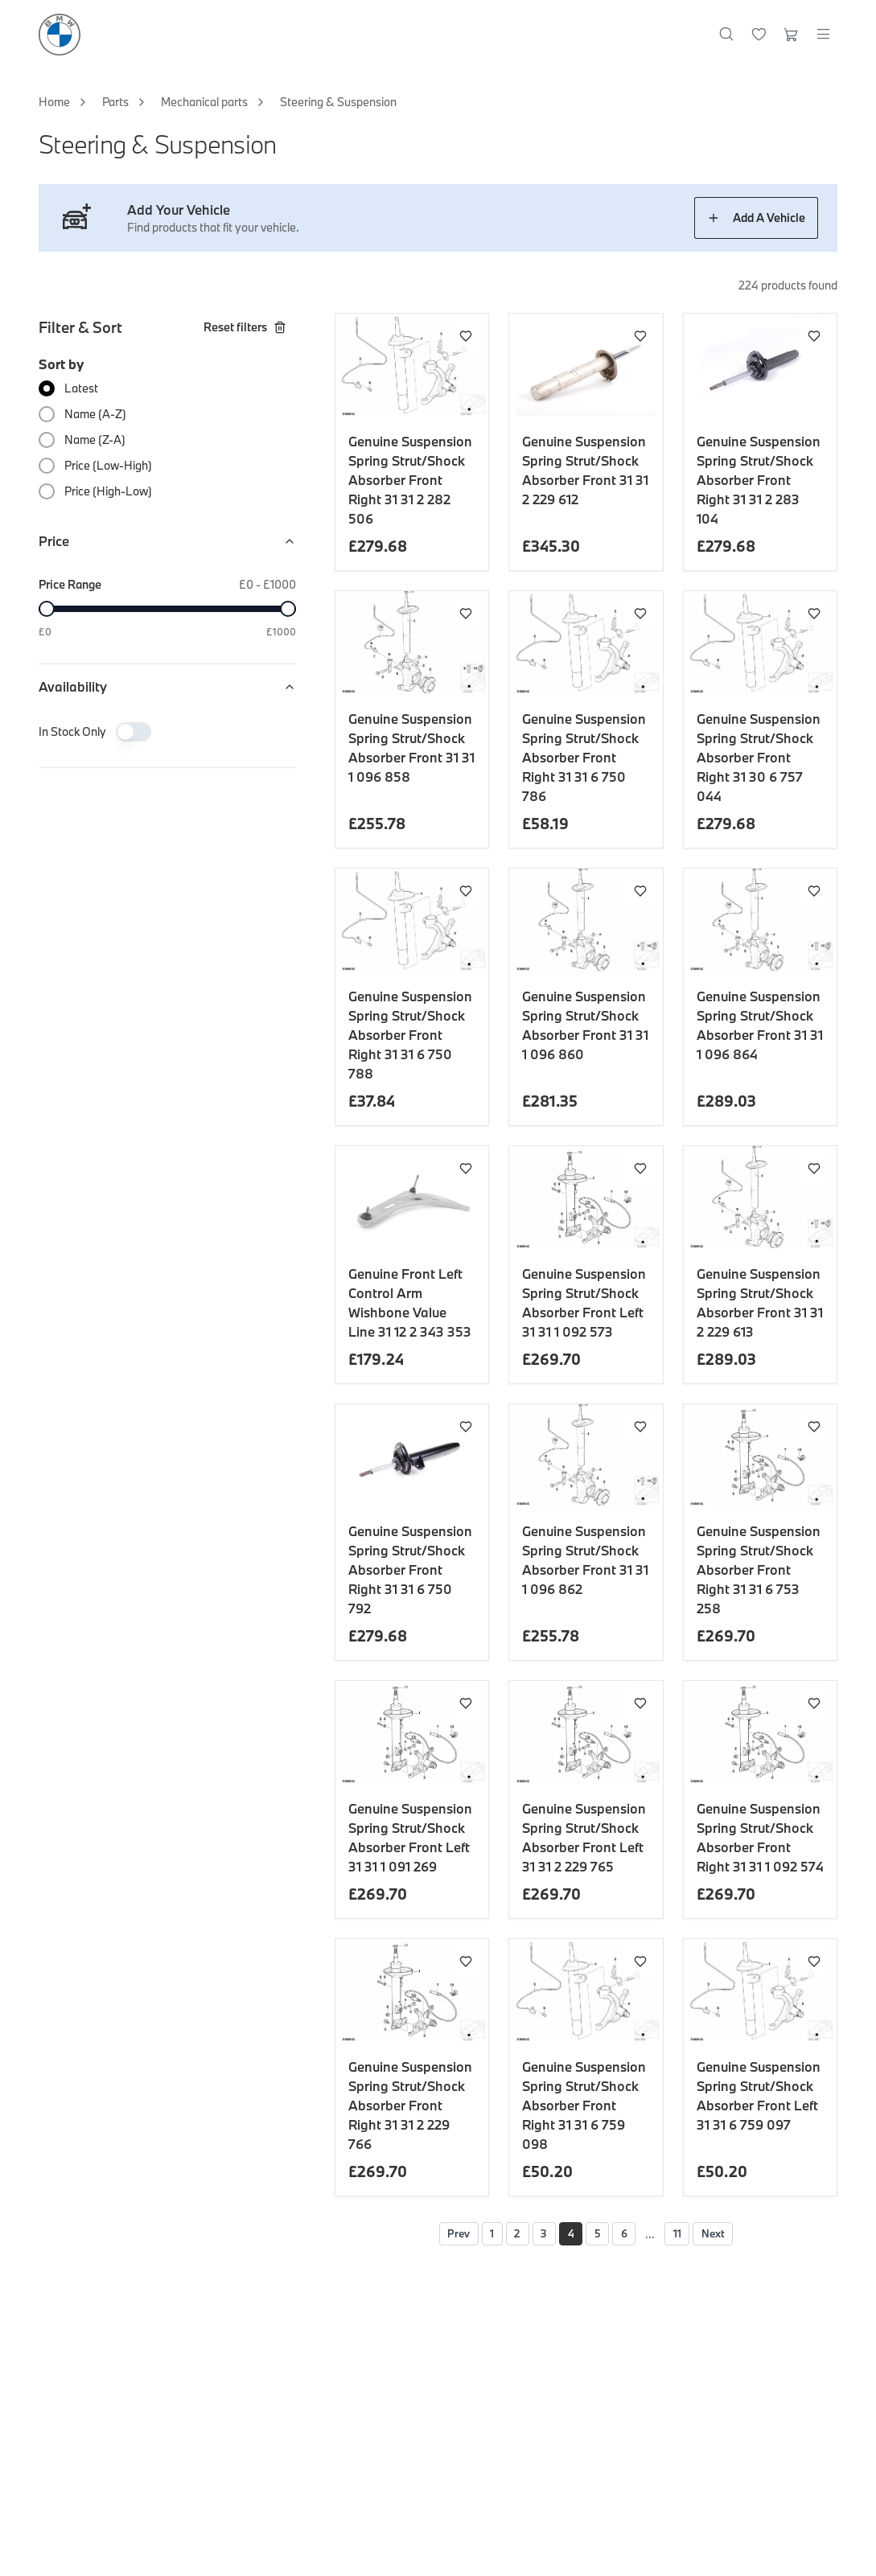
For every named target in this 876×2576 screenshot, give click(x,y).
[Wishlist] (759, 34)
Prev (440, 2234)
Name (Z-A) (94, 439)
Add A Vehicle (756, 217)
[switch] (133, 732)
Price (167, 540)
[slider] (47, 609)
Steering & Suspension (338, 101)
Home (54, 101)
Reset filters (245, 327)
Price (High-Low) (108, 491)
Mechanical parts (204, 101)
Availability (167, 686)
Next (732, 2234)
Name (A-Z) (95, 413)
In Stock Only (72, 731)
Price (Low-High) (108, 465)
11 (690, 2234)
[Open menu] (822, 34)
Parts (115, 101)
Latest (81, 388)
